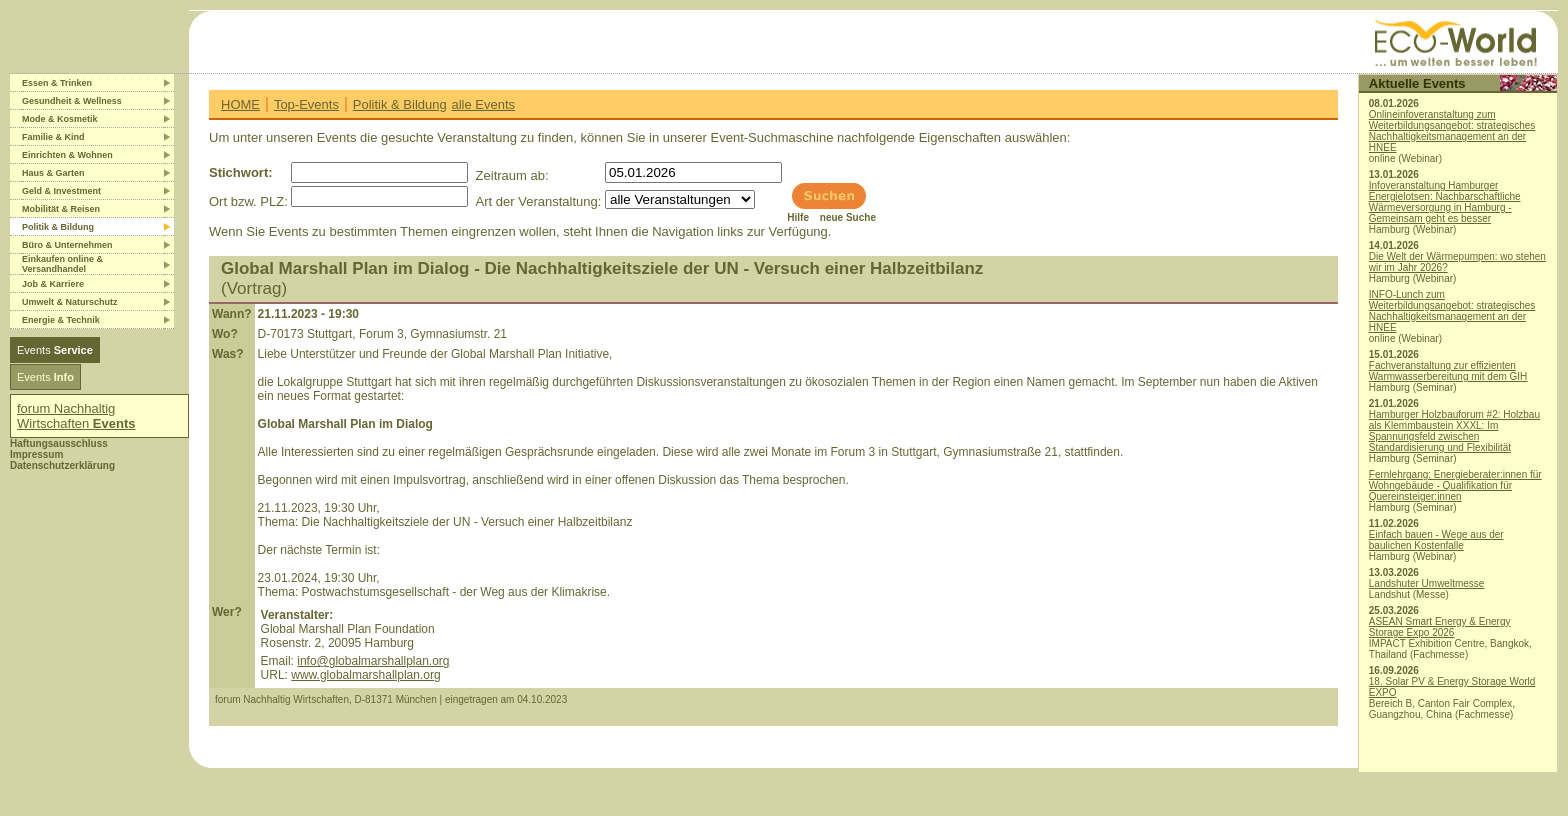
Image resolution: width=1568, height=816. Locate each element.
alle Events (483, 104)
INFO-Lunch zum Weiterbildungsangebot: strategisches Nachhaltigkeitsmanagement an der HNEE (1452, 311)
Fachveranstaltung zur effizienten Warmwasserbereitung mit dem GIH (1448, 371)
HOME (240, 104)
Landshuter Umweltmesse (1427, 583)
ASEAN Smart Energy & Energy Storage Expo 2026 (1440, 627)
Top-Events (306, 104)
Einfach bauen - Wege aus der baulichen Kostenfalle (1436, 540)
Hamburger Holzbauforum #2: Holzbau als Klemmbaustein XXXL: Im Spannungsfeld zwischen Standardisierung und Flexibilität (1454, 431)
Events (55, 350)
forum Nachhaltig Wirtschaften (76, 416)
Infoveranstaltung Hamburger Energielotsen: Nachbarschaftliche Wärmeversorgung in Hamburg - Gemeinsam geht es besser (1445, 202)
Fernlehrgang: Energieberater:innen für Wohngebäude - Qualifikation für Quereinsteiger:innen (1455, 485)
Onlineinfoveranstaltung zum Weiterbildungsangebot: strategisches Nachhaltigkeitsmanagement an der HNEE (1452, 131)
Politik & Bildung (400, 104)
